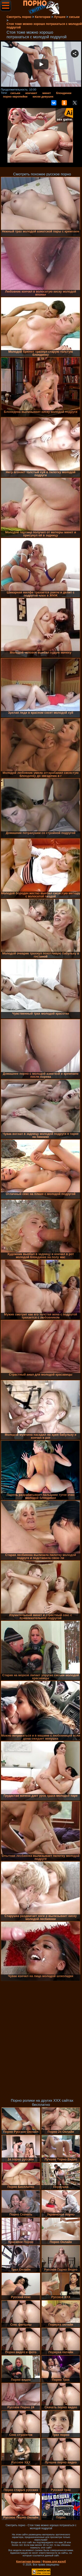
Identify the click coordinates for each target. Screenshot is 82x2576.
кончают (31, 93)
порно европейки (15, 96)
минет (46, 93)
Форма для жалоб (54, 2561)
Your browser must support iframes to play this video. (41, 65)
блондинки (63, 93)
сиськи (15, 93)
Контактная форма (28, 2561)
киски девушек (43, 96)
